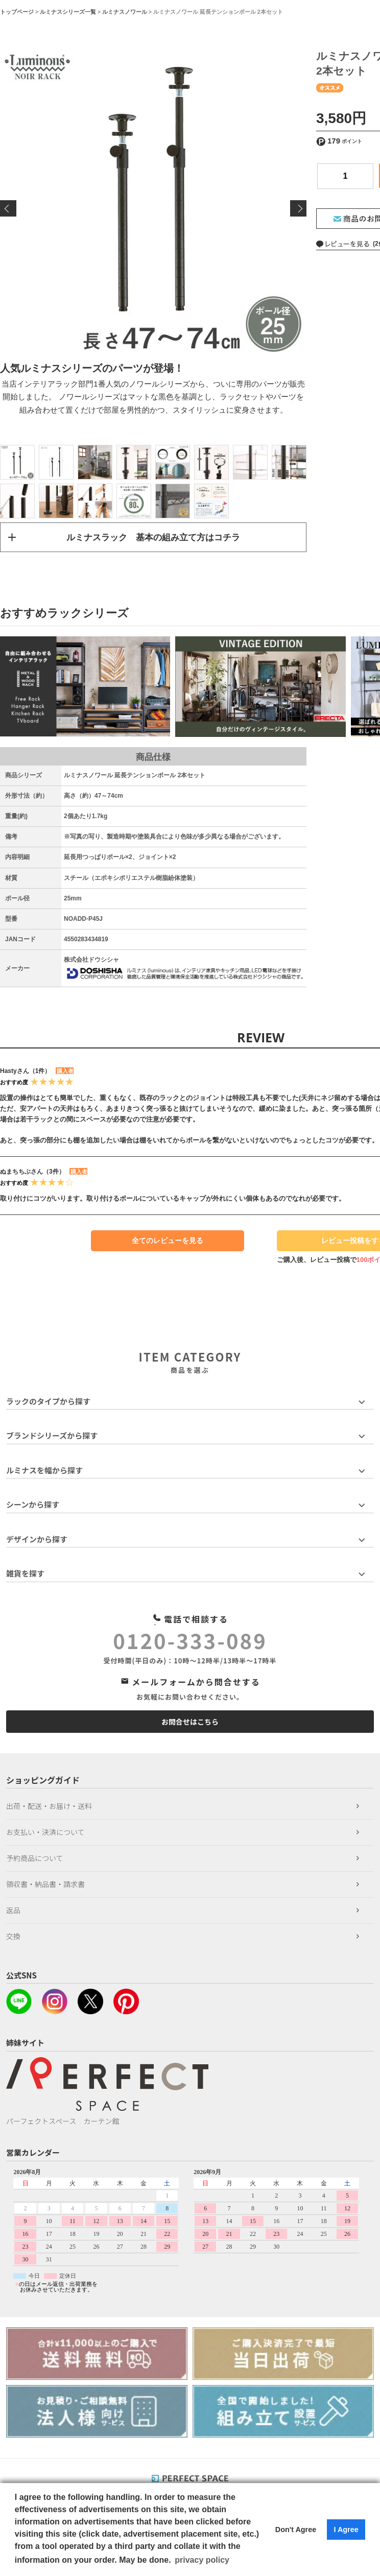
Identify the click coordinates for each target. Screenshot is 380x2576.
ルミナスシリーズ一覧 (68, 12)
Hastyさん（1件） (25, 1072)
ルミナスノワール (124, 12)
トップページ (17, 12)
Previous (8, 208)
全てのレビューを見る (167, 1242)
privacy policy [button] (202, 2560)
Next (298, 208)
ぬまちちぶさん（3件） (32, 1173)
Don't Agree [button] (295, 2529)
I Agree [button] (346, 2529)
